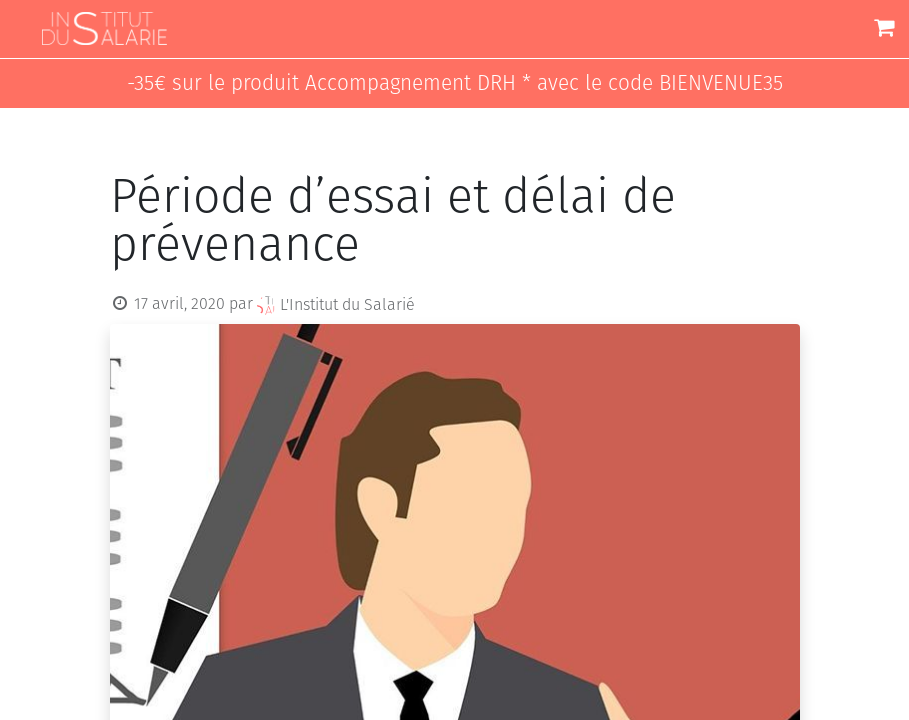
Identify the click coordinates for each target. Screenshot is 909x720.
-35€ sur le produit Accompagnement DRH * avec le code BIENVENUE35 (455, 83)
